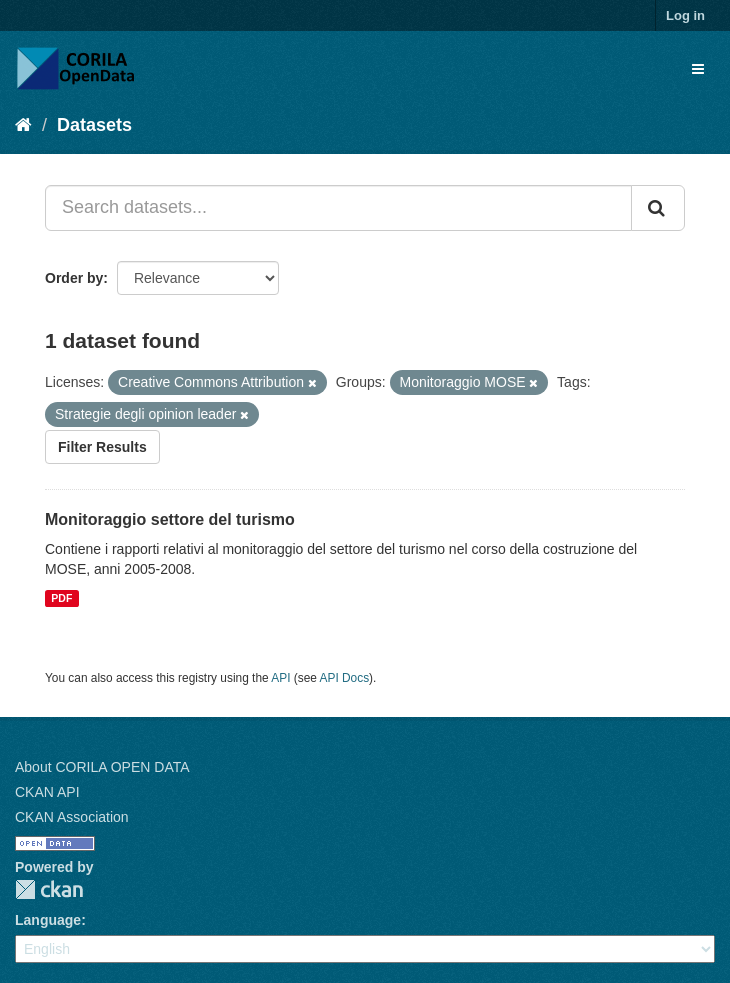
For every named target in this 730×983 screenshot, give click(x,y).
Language (48, 920)
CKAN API (47, 792)
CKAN (49, 889)
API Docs (345, 678)
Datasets (94, 125)
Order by (74, 278)
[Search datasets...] (338, 208)
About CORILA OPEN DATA (102, 767)
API (280, 678)
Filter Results (102, 447)
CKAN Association (72, 817)
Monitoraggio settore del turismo (170, 519)
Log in (685, 15)
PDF (61, 598)
